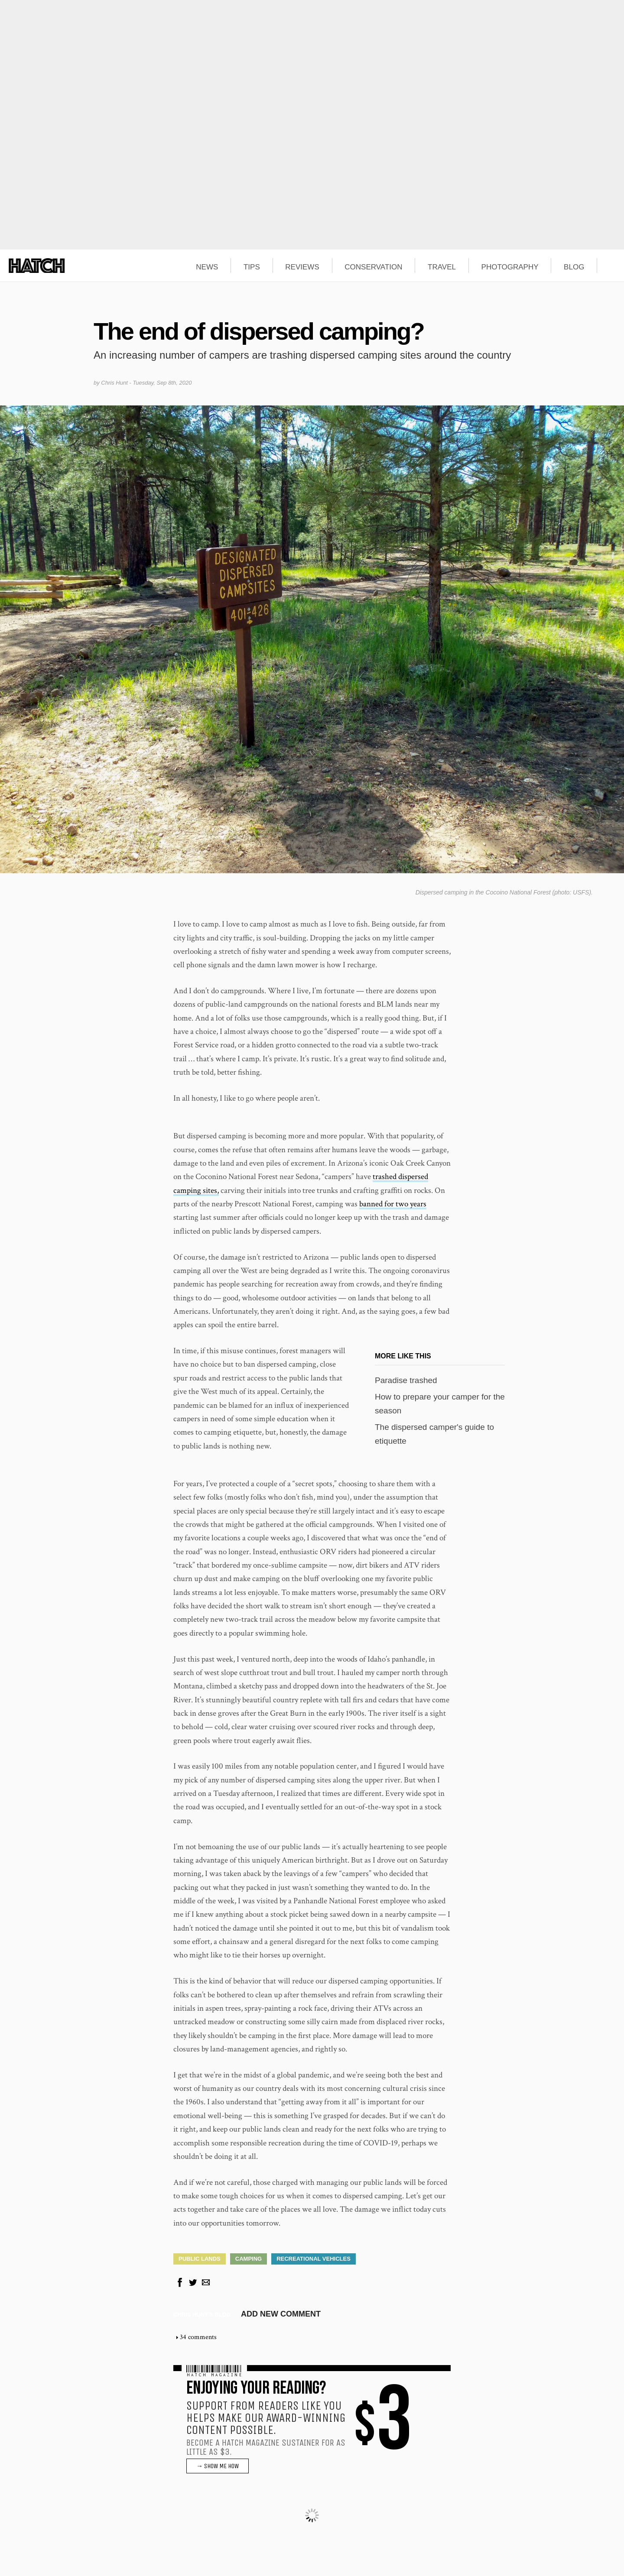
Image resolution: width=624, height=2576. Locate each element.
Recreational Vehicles (313, 2258)
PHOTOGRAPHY (510, 267)
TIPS (252, 267)
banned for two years (392, 1204)
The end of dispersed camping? (259, 331)
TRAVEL (442, 267)
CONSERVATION (373, 267)
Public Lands (200, 2258)
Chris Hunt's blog (202, 2314)
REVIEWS (302, 267)
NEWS (207, 267)
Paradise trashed (406, 1380)
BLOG (574, 267)
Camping (248, 2258)
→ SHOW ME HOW (217, 2466)
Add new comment (281, 2314)
